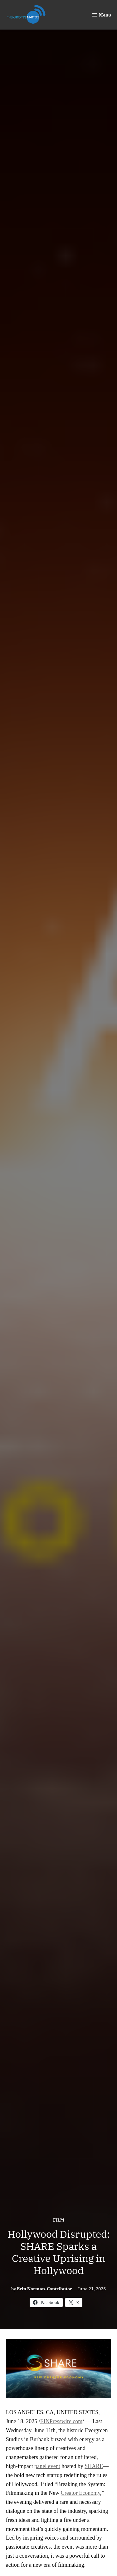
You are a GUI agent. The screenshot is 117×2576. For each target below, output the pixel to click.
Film (58, 2220)
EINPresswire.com (61, 2421)
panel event (47, 2466)
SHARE (94, 2466)
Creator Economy (80, 2493)
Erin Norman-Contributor (44, 2289)
